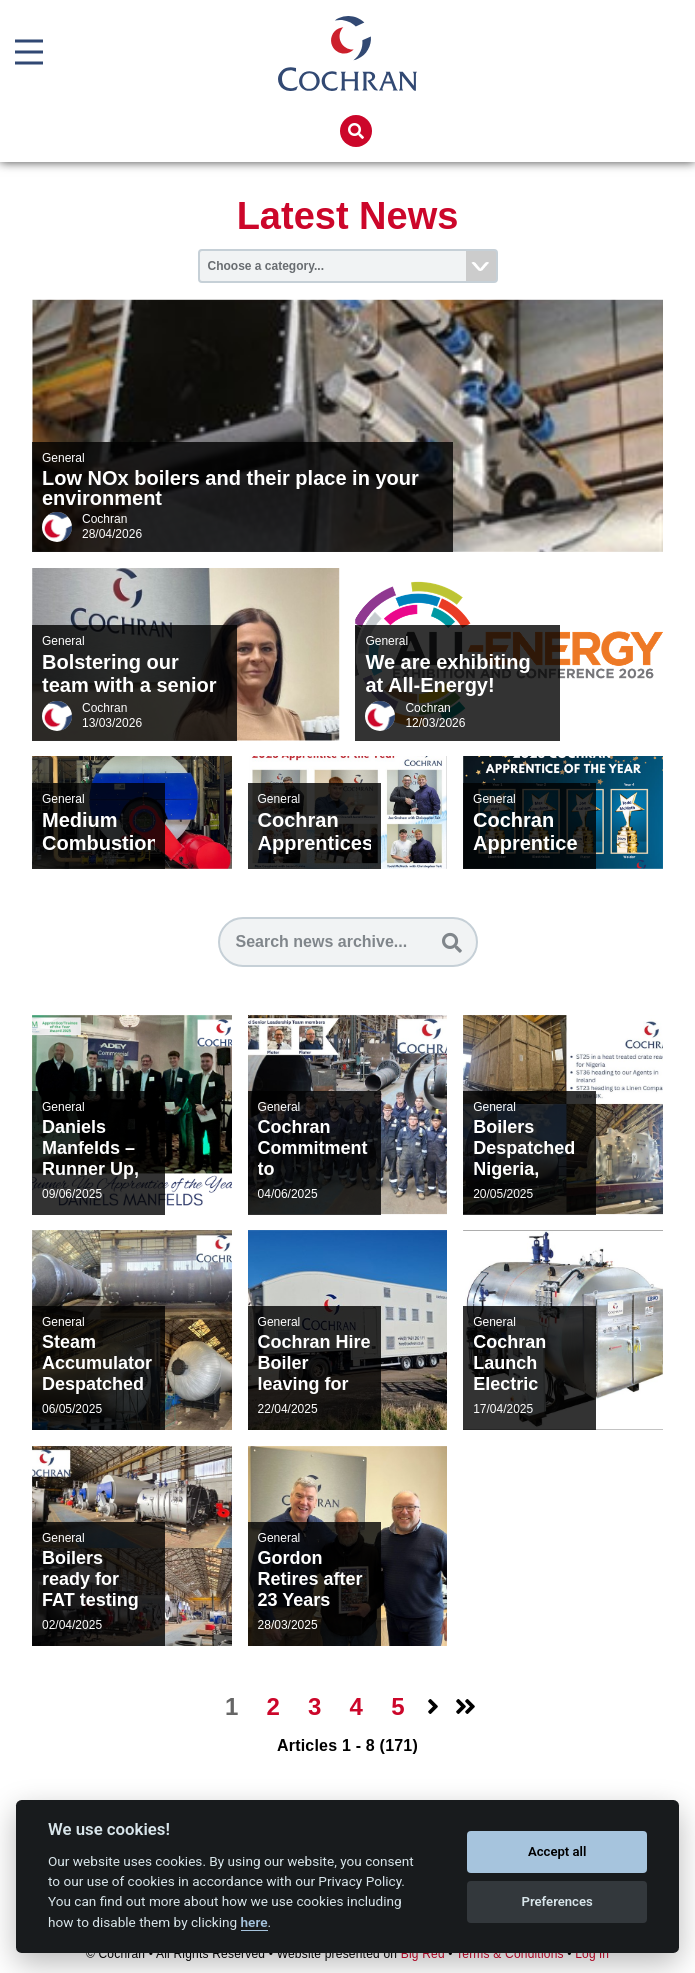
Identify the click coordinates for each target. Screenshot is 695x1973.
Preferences (557, 1901)
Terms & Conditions (510, 1954)
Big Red (423, 1954)
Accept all (557, 1851)
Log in (592, 1954)
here (254, 1922)
